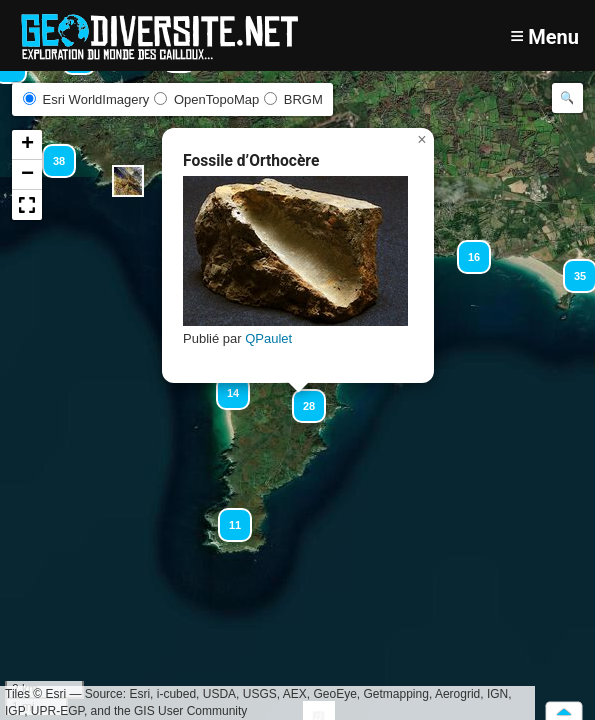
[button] (571, 267)
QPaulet (268, 338)
